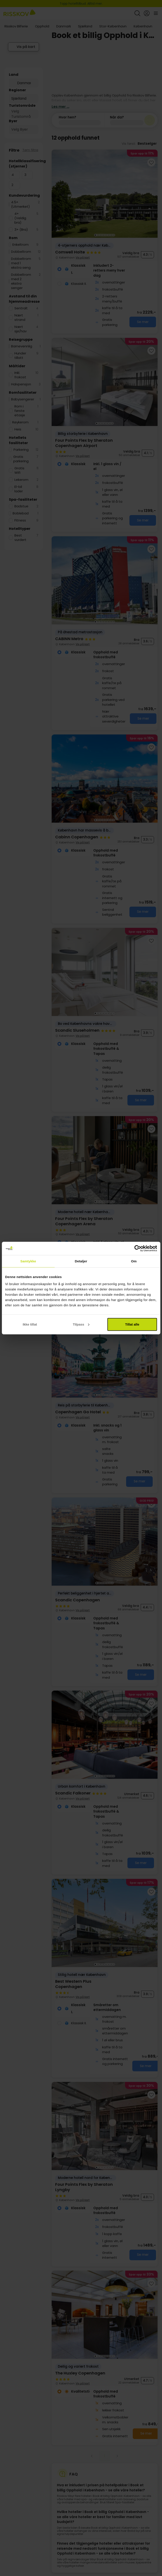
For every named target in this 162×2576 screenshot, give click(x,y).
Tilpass (81, 1324)
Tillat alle (132, 1324)
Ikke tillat (30, 1324)
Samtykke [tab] (28, 1261)
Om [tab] (134, 1261)
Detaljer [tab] (81, 1261)
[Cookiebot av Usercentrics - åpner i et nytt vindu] (137, 1248)
